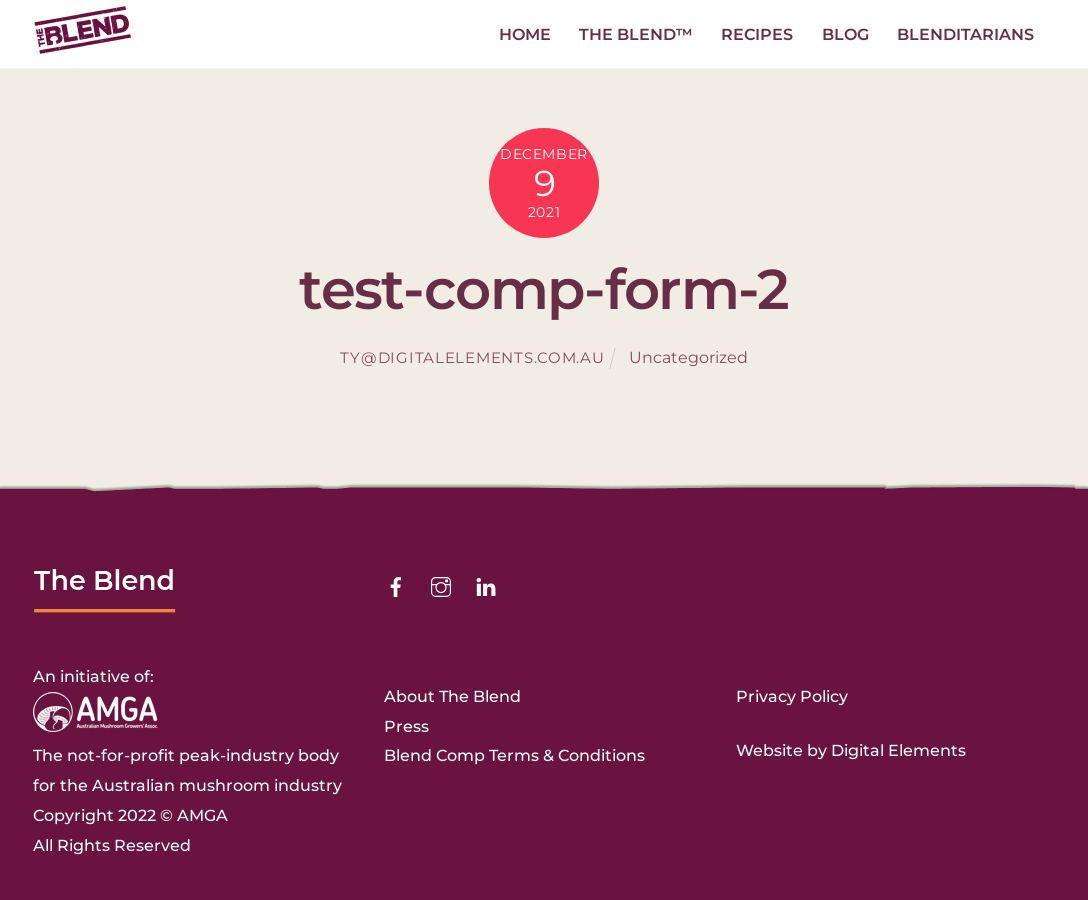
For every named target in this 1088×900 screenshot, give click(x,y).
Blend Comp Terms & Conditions (514, 755)
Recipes (757, 34)
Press (406, 726)
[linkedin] (486, 585)
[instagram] (441, 585)
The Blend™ (636, 34)
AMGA (202, 815)
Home (525, 34)
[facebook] (396, 585)
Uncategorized (688, 357)
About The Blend (452, 696)
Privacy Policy (792, 696)
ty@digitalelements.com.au (472, 358)
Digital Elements (898, 750)
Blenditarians (965, 34)
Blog (845, 34)
